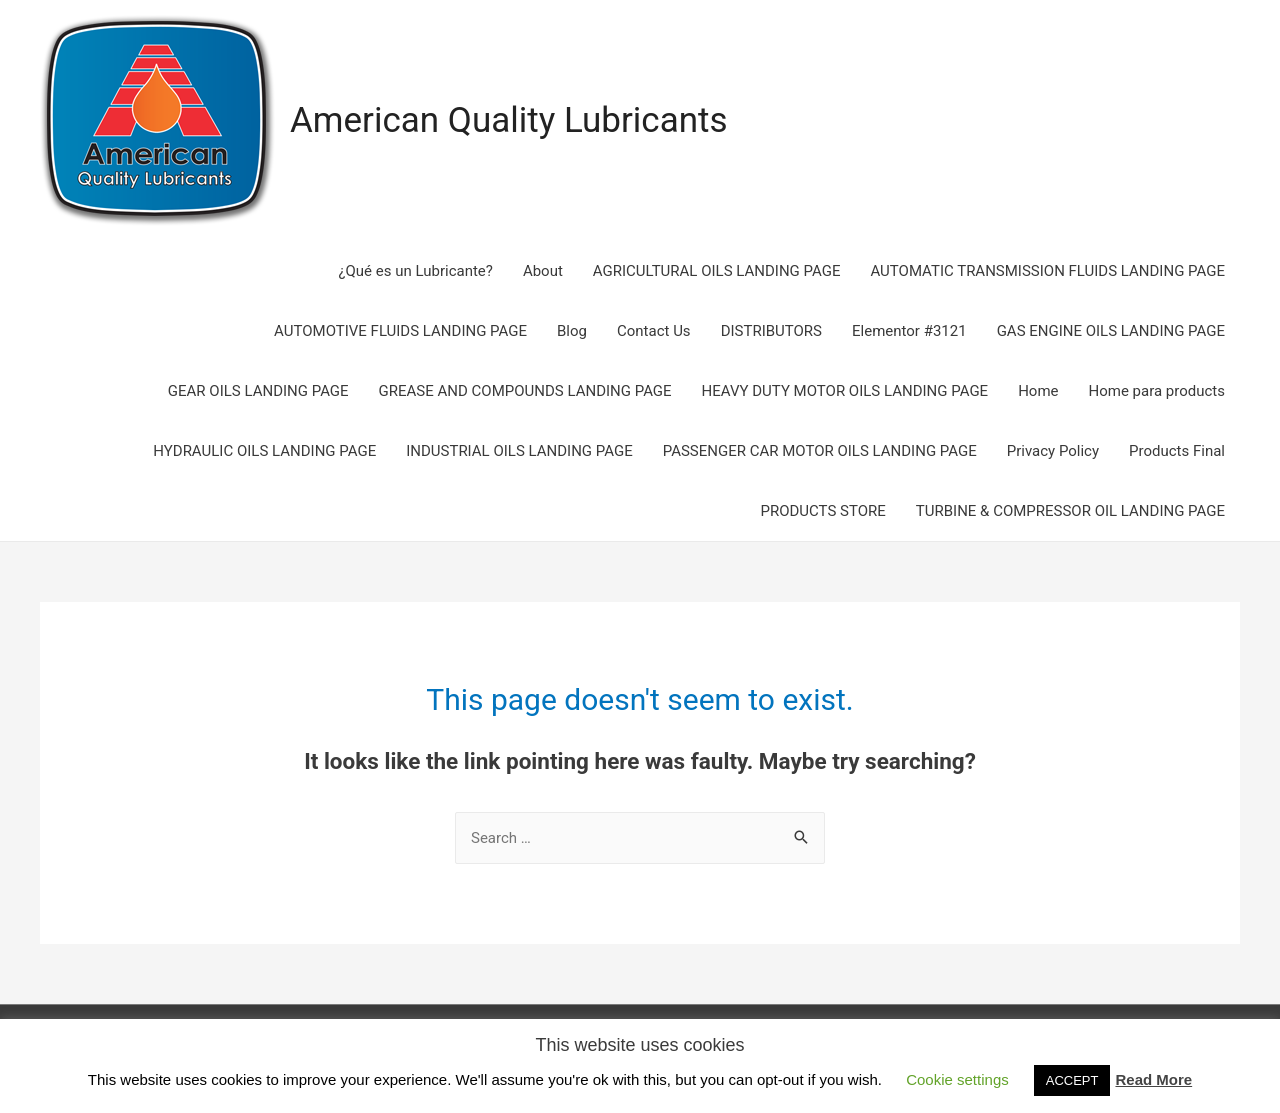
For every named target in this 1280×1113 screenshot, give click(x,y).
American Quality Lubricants (509, 120)
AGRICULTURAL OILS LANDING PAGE (717, 271)
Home (1038, 391)
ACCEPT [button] (1072, 1080)
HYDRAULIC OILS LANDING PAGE (264, 451)
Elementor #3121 (909, 331)
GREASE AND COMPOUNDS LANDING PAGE (525, 391)
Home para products (1157, 391)
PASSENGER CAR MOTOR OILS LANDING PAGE (820, 451)
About (543, 271)
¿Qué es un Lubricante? (415, 271)
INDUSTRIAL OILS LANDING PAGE (519, 451)
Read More (1153, 1079)
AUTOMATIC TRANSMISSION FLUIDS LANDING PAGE (1047, 271)
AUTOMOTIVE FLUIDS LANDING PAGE (400, 331)
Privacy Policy (1053, 451)
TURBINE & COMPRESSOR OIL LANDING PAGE (1070, 511)
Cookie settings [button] (957, 1079)
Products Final (1177, 451)
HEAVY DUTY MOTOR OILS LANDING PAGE (845, 391)
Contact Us (654, 331)
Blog (572, 331)
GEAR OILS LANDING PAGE (258, 391)
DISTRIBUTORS (771, 331)
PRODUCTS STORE (822, 511)
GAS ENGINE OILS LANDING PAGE (1111, 331)
